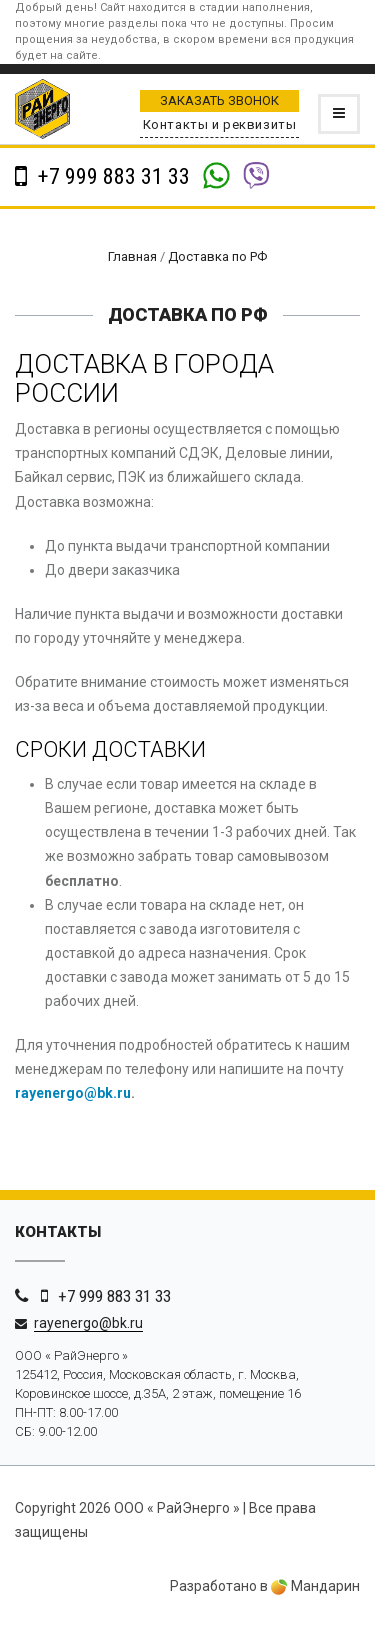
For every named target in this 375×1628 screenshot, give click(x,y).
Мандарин (315, 1586)
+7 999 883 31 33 (111, 176)
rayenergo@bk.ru (73, 1093)
